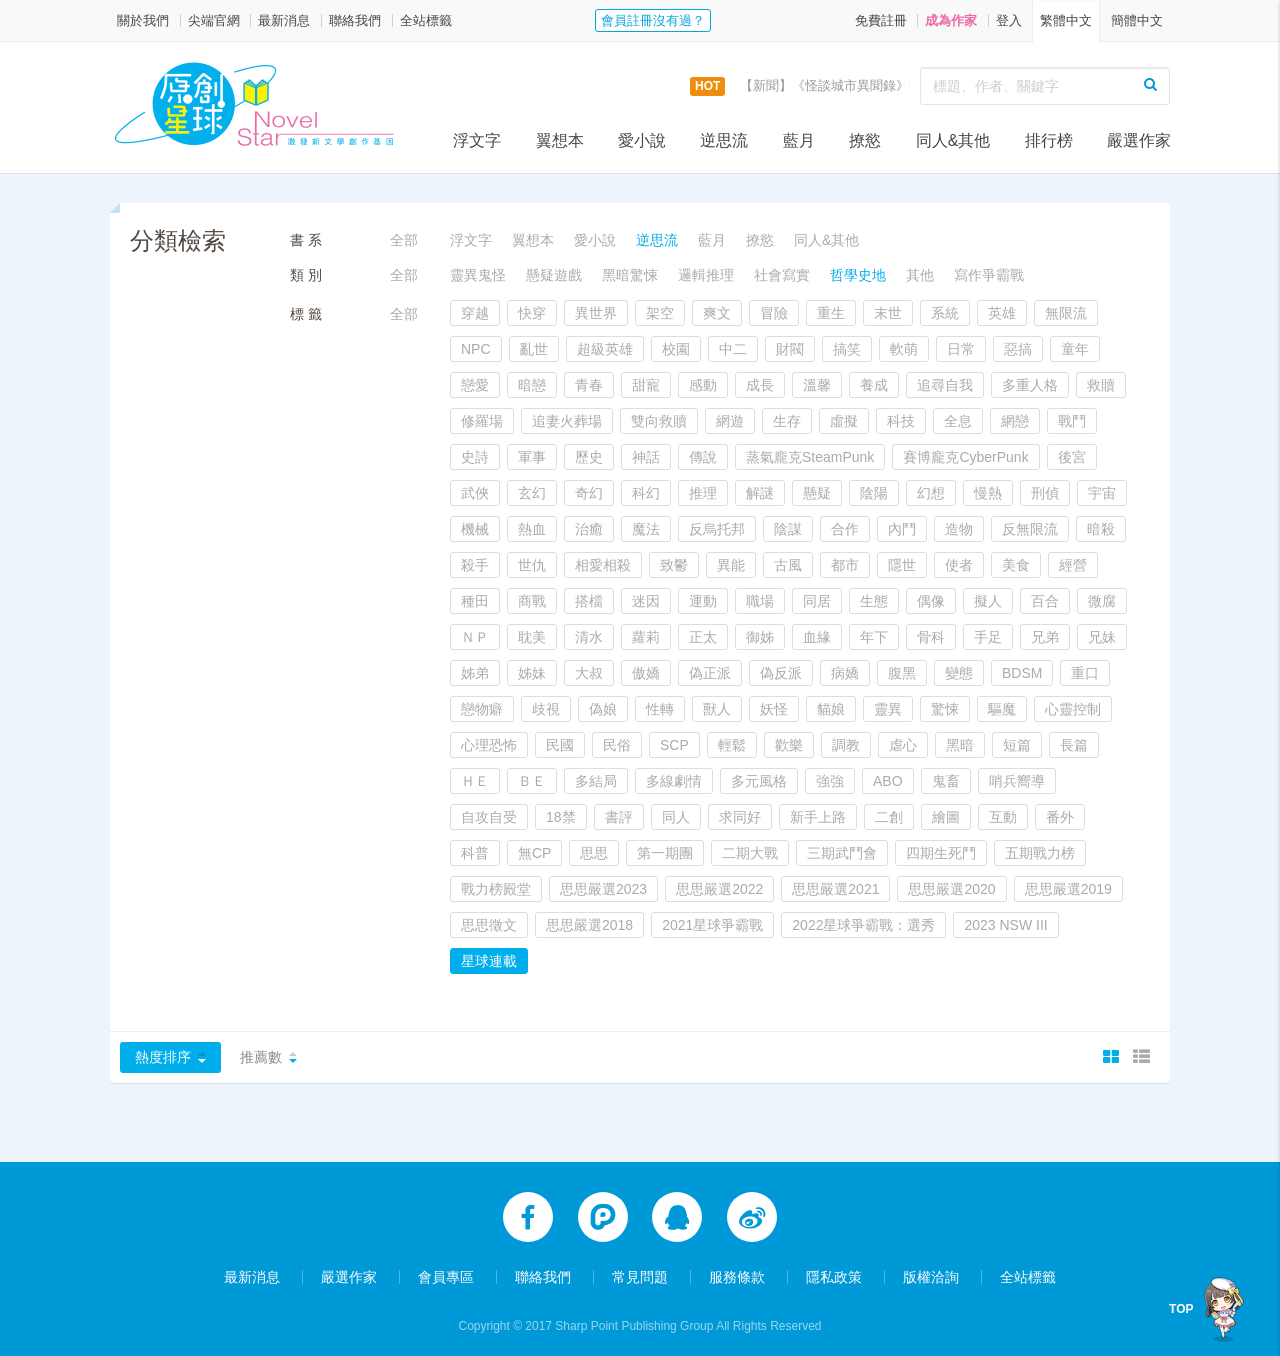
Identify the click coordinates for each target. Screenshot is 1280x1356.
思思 (594, 853)
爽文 (717, 313)
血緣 (817, 637)
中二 (733, 349)
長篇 (1074, 745)
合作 (845, 529)
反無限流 (1030, 529)
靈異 (888, 709)
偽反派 (781, 673)
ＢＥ (532, 781)
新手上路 (818, 817)
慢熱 (988, 493)
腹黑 (902, 673)
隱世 (902, 565)
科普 (475, 853)
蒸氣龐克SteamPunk (810, 457)
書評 (619, 817)
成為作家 (951, 20)
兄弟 (1045, 637)
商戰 (532, 601)
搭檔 (589, 601)
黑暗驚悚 (630, 275)
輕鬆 (732, 745)
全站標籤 (426, 20)
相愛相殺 (603, 565)
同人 (676, 817)
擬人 (988, 601)
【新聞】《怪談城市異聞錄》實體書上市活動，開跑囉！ (902, 85)
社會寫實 (782, 275)
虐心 (903, 745)
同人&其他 (953, 140)
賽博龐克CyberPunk (965, 457)
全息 (958, 421)
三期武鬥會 (842, 853)
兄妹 (1102, 637)
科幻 (646, 493)
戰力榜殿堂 (496, 889)
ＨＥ (475, 781)
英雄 (1002, 313)
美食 (1016, 565)
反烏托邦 (717, 529)
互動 (1003, 817)
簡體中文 (1137, 20)
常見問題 (640, 1268)
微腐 (1102, 601)
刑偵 (1045, 493)
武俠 (475, 493)
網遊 (730, 421)
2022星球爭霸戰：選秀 (863, 925)
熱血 (532, 529)
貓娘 (831, 709)
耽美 (532, 637)
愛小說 (642, 140)
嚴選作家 (1139, 140)
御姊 (760, 637)
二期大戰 (750, 853)
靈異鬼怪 (478, 275)
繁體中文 (1066, 20)
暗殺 (1101, 529)
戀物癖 (482, 709)
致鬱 (674, 565)
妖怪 (774, 709)
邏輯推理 (706, 275)
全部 (404, 240)
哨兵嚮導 (1017, 781)
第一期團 (665, 853)
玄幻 (532, 493)
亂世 (534, 349)
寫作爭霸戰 (989, 275)
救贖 (1101, 385)
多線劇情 (674, 781)
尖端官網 (214, 20)
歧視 (546, 709)
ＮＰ (475, 637)
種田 (475, 601)
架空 (660, 313)
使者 (959, 565)
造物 (959, 529)
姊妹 (532, 673)
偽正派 (710, 673)
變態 (959, 673)
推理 (703, 493)
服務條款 (737, 1268)
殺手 (475, 565)
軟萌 (904, 349)
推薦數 (261, 1057)
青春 (589, 385)
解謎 (760, 493)
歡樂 (789, 745)
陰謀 (788, 529)
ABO (888, 781)
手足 (988, 637)
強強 (830, 781)
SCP (674, 745)
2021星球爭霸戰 (712, 925)
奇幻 (589, 493)
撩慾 (865, 140)
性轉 (660, 709)
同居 (817, 601)
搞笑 (847, 349)
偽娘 (603, 709)
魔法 (646, 529)
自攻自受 (489, 817)
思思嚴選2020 (951, 889)
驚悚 (945, 709)
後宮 (1072, 457)
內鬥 (902, 529)
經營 (1073, 565)
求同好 (740, 817)
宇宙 (1102, 493)
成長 (760, 385)
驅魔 (1002, 709)
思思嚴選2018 (589, 925)
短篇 (1017, 745)
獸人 (717, 709)
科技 (901, 421)
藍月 (799, 140)
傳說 (703, 457)
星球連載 (489, 961)
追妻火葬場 (567, 421)
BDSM (1022, 673)
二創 (889, 817)
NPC (476, 349)
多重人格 (1030, 385)
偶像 (931, 601)
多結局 (596, 781)
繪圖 (946, 817)
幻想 (931, 493)
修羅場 (482, 421)
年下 (874, 637)
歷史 (589, 457)
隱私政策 (834, 1268)
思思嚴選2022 (719, 889)
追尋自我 (945, 385)
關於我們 (143, 20)
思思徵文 (489, 925)
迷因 (646, 601)
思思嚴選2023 (603, 889)
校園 (676, 349)
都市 (845, 565)
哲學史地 (858, 275)
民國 (560, 745)
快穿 (532, 313)
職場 (760, 601)
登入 (1009, 20)
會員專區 (446, 1268)
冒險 (774, 313)
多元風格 (759, 781)
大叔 (589, 673)
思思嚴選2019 (1068, 889)
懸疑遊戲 (554, 275)
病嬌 (845, 673)
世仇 (532, 565)
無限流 (1066, 313)
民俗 (617, 745)
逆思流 (724, 140)
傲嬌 (646, 673)
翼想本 (560, 140)
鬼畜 (946, 781)
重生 (831, 313)
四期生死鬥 (941, 853)
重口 (1085, 673)
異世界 (596, 313)
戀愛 (475, 385)
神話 (646, 457)
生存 (787, 421)
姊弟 (475, 673)
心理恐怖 (489, 745)
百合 (1045, 601)
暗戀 (532, 385)
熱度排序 (163, 1057)
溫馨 (817, 385)
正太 (703, 637)
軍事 (532, 457)
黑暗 (960, 745)
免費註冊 (881, 20)
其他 (920, 275)
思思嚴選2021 (835, 889)
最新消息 (284, 20)
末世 (888, 313)
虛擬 (844, 421)
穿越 (475, 313)
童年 (1075, 349)
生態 (874, 601)
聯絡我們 (355, 20)
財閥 (790, 349)
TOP (1181, 1309)
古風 (788, 565)
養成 (874, 385)
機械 (475, 529)
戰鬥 (1072, 421)
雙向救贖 (659, 421)
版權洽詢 (931, 1268)
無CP (534, 853)
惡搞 (1018, 349)
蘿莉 (646, 637)
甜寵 (646, 385)
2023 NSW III (1005, 925)
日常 (961, 349)
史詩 (475, 457)
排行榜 (1049, 140)
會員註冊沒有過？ (653, 20)
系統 (945, 313)
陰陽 (874, 493)
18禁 (561, 817)
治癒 (589, 529)
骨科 (931, 637)
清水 (589, 637)
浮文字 (477, 140)
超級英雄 (605, 349)
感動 (703, 385)
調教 (846, 745)
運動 (703, 601)
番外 (1060, 817)
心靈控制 (1073, 709)
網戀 (1015, 421)
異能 (731, 565)
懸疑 (817, 493)
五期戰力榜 (1040, 853)
